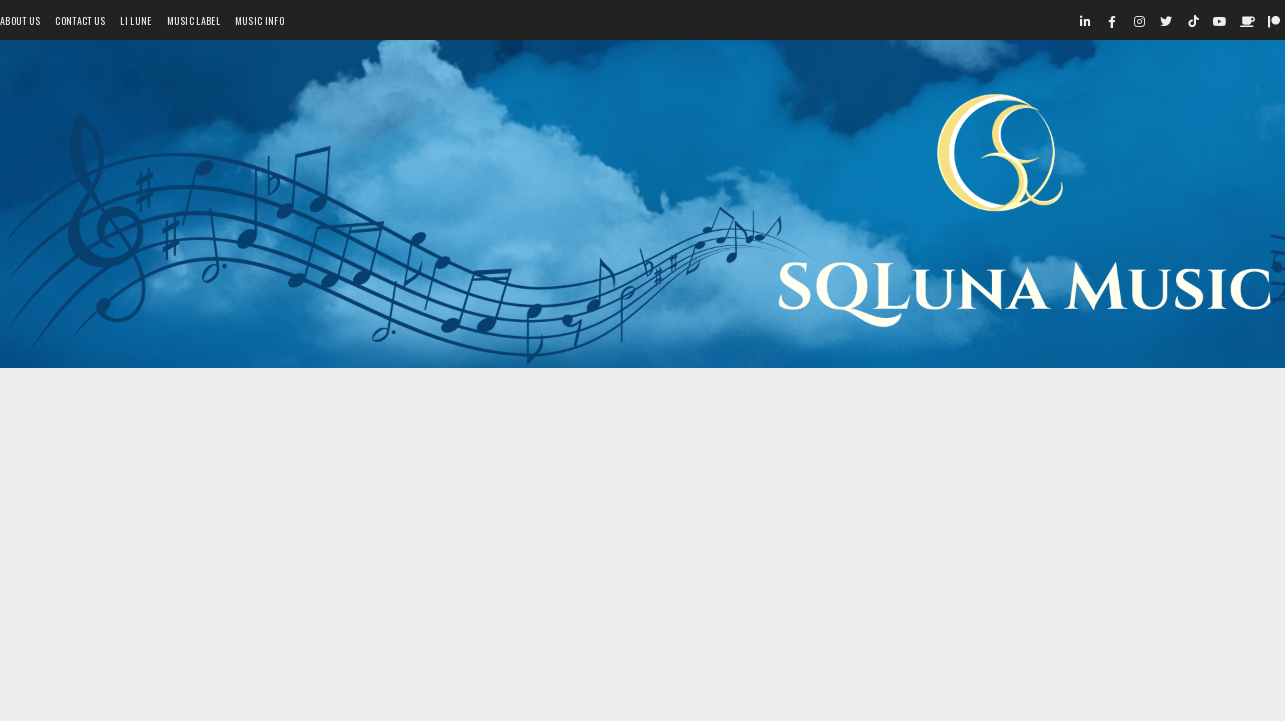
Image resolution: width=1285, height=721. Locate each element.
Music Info (259, 20)
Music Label (193, 20)
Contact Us (80, 20)
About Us (20, 20)
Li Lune (135, 20)
